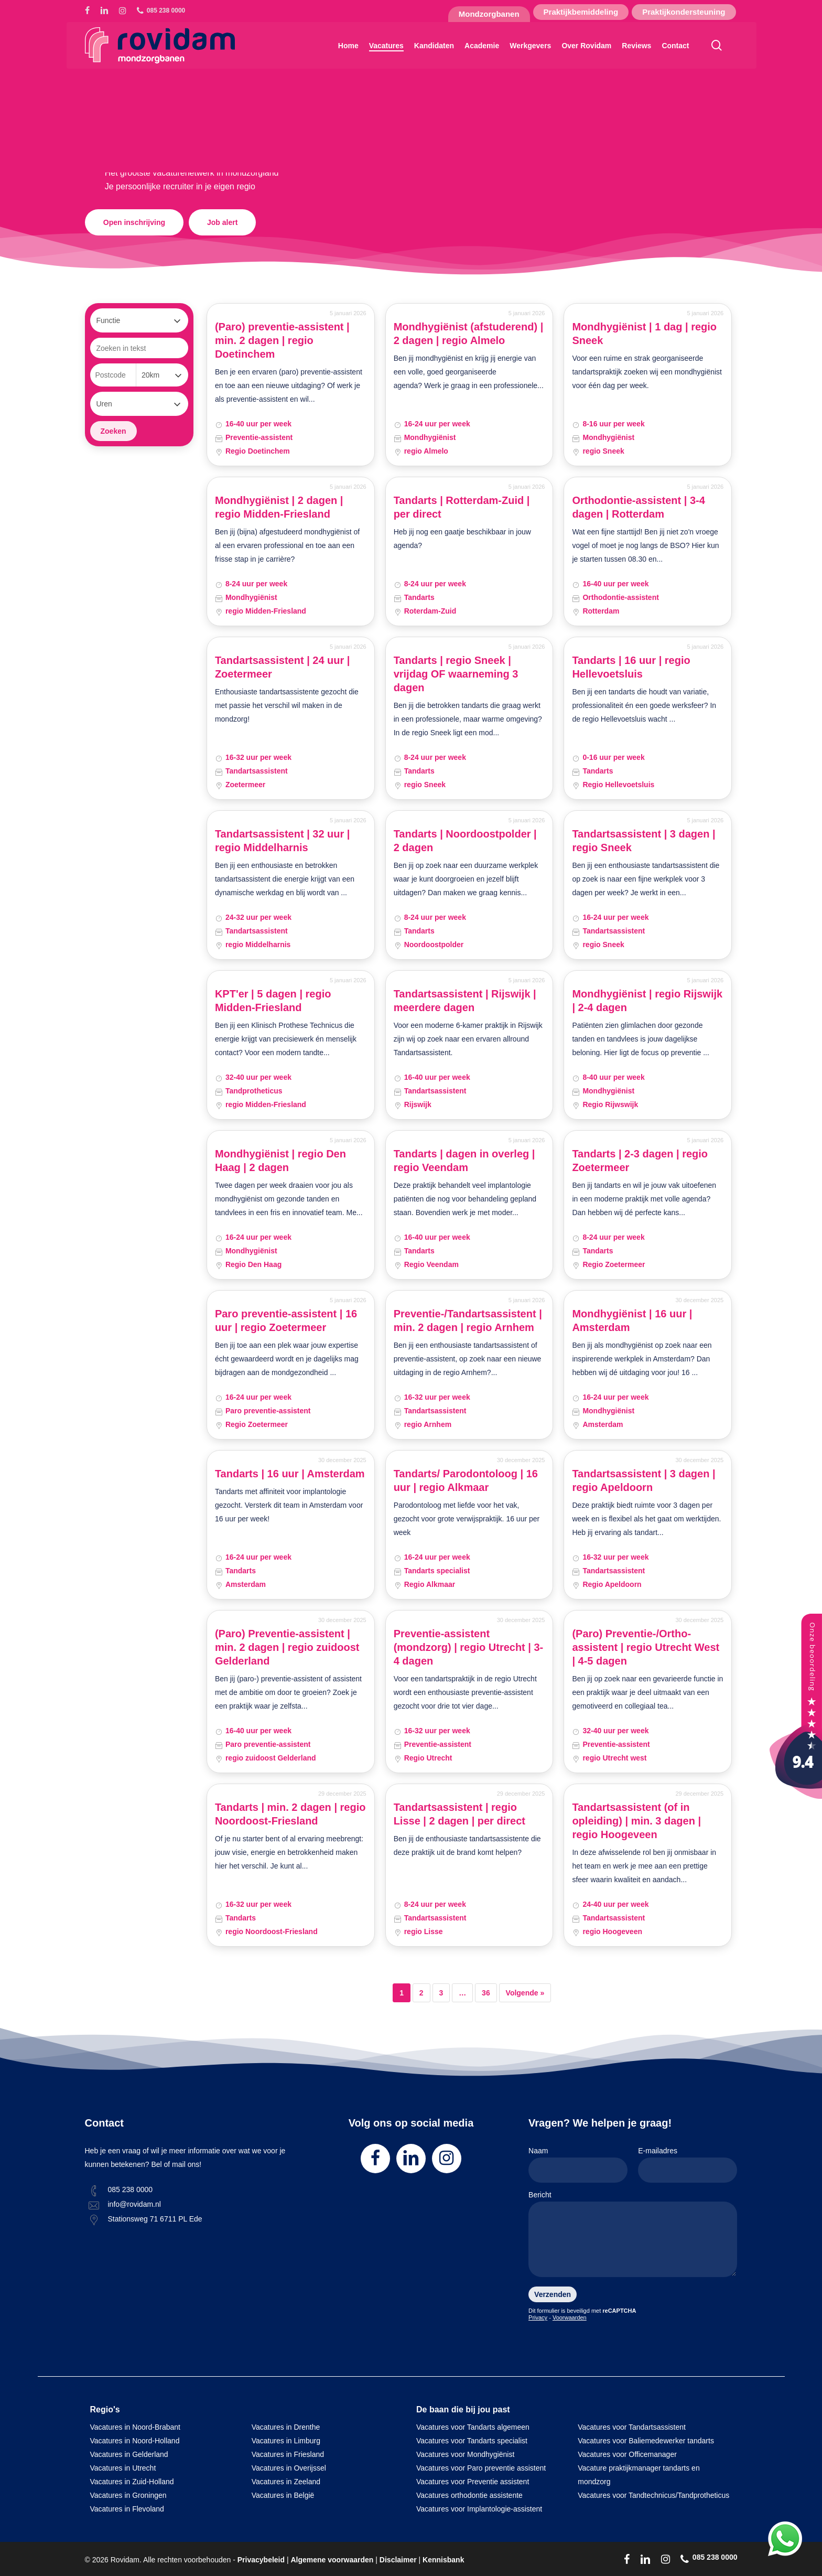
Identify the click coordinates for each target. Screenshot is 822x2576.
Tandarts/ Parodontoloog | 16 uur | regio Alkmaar (466, 1480)
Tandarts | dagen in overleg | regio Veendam (464, 1160)
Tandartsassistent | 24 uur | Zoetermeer (282, 667)
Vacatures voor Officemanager (627, 2454)
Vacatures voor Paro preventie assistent (481, 2468)
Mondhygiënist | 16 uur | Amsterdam (632, 1320)
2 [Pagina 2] (421, 1993)
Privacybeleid (261, 2560)
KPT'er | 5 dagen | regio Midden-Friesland (273, 1000)
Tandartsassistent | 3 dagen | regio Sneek (643, 840)
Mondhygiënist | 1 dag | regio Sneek (644, 333)
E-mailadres (687, 2164)
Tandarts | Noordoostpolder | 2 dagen (465, 840)
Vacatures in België (283, 2495)
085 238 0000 (130, 2189)
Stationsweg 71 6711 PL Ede (155, 2219)
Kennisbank (443, 2560)
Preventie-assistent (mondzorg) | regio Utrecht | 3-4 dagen (469, 1647)
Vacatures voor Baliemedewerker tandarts (646, 2441)
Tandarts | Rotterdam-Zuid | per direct (462, 507)
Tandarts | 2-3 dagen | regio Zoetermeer (640, 1160)
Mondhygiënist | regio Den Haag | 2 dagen (280, 1160)
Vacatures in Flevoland (127, 2509)
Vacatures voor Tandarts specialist (471, 2441)
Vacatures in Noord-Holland (135, 2441)
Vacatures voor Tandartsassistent (632, 2427)
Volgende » (525, 1993)
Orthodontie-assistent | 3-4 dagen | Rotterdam (638, 507)
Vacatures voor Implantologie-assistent (479, 2509)
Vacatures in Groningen (128, 2495)
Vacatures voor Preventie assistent (472, 2481)
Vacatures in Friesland (288, 2454)
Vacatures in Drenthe (286, 2427)
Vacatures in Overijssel (289, 2468)
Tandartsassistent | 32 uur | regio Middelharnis (282, 840)
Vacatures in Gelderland (129, 2454)
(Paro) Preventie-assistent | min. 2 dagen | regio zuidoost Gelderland (287, 1647)
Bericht (632, 2236)
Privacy (537, 2317)
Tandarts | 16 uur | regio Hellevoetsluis (631, 667)
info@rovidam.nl (134, 2204)
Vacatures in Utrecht (123, 2468)
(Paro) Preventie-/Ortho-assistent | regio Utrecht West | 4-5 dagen (645, 1647)
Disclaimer (398, 2560)
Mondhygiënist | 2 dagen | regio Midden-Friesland (279, 507)
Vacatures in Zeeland (286, 2481)
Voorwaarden (570, 2317)
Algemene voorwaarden (331, 2560)
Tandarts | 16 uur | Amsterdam (290, 1473)
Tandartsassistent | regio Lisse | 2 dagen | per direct (459, 1814)
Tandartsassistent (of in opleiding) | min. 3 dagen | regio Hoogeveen (636, 1820)
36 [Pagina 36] (486, 1993)
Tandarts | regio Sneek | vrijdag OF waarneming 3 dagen (456, 673)
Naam (578, 2164)
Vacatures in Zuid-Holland (132, 2481)
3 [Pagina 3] (441, 1993)
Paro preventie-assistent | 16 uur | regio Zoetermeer (286, 1320)
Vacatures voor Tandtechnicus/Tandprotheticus (653, 2495)
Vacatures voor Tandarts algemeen (472, 2427)
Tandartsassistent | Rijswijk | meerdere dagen (465, 1000)
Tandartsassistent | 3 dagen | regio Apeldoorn (643, 1480)
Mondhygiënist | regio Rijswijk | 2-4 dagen (647, 1000)
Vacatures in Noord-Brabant (135, 2427)
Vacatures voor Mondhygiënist (465, 2454)
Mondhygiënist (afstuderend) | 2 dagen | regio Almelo (469, 333)
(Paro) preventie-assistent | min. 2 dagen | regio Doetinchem (282, 340)
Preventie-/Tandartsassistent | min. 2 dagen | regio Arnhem (468, 1320)
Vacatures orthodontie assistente (469, 2495)
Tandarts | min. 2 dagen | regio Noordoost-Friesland (290, 1814)
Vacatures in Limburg (286, 2441)
